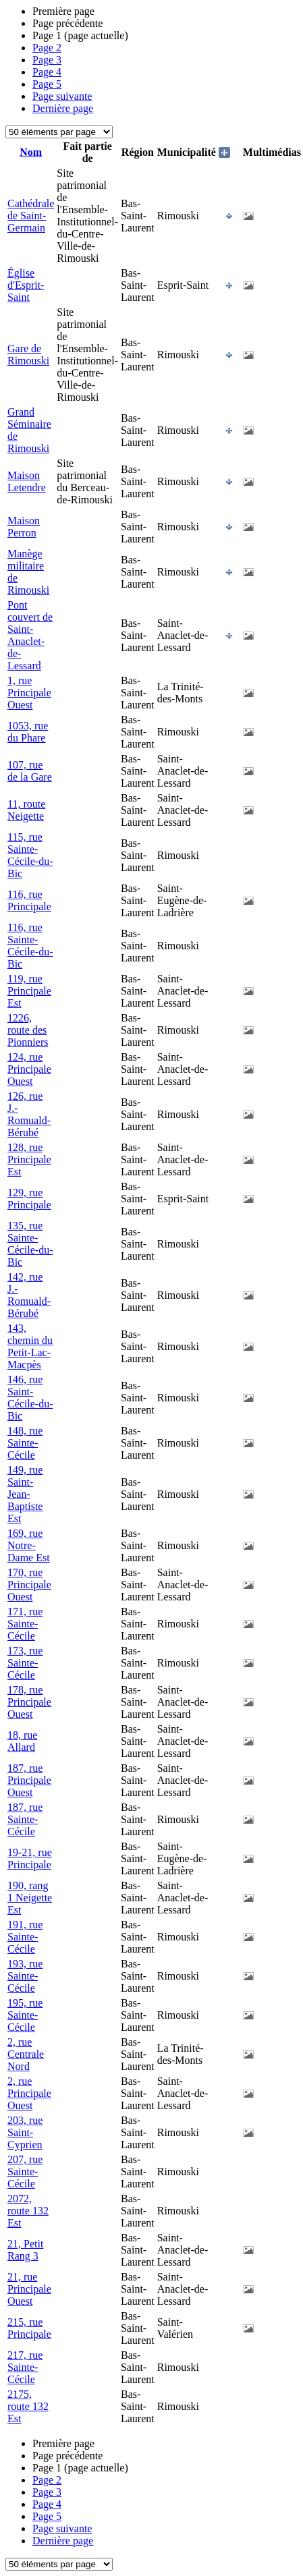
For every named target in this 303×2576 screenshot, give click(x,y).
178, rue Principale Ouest (29, 1702)
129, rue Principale (29, 1198)
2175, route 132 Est (28, 2406)
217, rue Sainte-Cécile (25, 2367)
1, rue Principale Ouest (29, 692)
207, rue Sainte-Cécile (25, 2171)
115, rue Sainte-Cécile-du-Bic (30, 855)
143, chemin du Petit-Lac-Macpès (30, 1346)
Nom (31, 152)
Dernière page (62, 108)
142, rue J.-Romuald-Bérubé (29, 1295)
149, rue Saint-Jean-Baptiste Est (25, 1494)
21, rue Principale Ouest (29, 2289)
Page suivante (62, 96)
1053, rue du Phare (27, 732)
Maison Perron (23, 526)
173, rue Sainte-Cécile (25, 1663)
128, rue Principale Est (29, 1159)
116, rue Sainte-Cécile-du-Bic (30, 946)
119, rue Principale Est (29, 991)
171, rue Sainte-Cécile (25, 1624)
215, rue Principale (29, 2328)
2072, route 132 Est (28, 2211)
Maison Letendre (26, 481)
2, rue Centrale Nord (25, 2054)
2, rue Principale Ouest (29, 2093)
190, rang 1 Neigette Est (29, 1897)
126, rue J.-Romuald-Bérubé (29, 1114)
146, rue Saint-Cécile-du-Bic (30, 1398)
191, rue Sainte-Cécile (25, 1937)
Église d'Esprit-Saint (25, 285)
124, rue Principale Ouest (29, 1069)
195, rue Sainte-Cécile (25, 2015)
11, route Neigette (26, 810)
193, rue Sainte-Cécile (25, 1976)
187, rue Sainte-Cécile (25, 1819)
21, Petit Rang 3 (25, 2250)
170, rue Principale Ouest (29, 1584)
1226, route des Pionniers (27, 1030)
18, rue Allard (22, 1741)
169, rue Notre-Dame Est (28, 1545)
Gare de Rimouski (28, 354)
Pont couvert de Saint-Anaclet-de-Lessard (30, 635)
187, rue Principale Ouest (29, 1780)
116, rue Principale (29, 900)
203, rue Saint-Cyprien (25, 2132)
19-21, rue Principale (29, 1858)
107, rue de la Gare (29, 771)
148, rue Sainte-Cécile (25, 1443)
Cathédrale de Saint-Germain (30, 215)
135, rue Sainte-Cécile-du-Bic (30, 1244)
